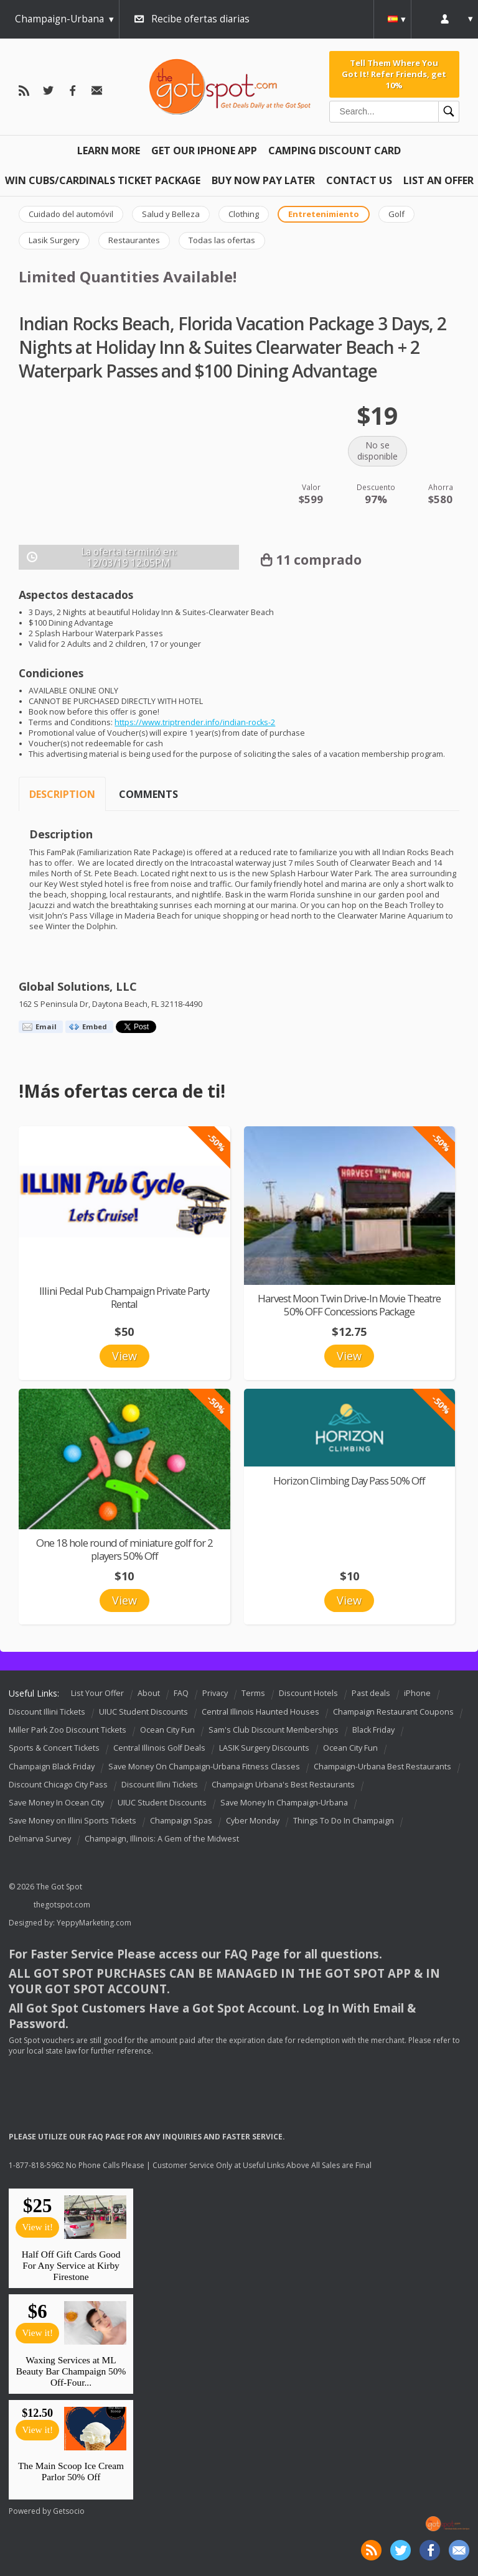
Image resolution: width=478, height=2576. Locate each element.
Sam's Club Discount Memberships (274, 1730)
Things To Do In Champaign (343, 1820)
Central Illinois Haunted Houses (260, 1712)
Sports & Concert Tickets (54, 1748)
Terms (253, 1693)
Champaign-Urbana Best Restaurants (382, 1766)
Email (46, 1026)
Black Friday (373, 1730)
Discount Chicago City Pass (58, 1784)
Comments (148, 794)
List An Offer (438, 180)
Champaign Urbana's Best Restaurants (283, 1784)
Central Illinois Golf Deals (159, 1748)
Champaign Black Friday (52, 1766)
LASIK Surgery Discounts (264, 1748)
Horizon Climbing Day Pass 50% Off (349, 1480)
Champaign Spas (181, 1820)
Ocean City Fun (167, 1730)
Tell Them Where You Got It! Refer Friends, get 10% (394, 74)
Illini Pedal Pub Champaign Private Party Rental (124, 1297)
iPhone (417, 1693)
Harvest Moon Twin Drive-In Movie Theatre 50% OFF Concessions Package (349, 1304)
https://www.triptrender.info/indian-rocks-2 (195, 722)
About (149, 1693)
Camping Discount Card (334, 150)
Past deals (371, 1693)
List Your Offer (97, 1693)
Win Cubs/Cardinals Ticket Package (102, 180)
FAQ (181, 1693)
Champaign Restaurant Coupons (393, 1712)
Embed (94, 1026)
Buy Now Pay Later (263, 180)
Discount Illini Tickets (47, 1712)
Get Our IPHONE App (204, 150)
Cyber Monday (252, 1820)
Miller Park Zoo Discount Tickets (67, 1730)
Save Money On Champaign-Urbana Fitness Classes (204, 1766)
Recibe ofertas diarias (200, 18)
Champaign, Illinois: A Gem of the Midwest (162, 1838)
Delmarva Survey (40, 1838)
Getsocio (69, 2511)
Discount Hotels (308, 1693)
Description (62, 794)
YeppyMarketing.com (94, 1922)
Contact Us (359, 180)
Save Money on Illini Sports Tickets (72, 1820)
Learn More (108, 150)
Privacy (215, 1693)
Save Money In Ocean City (56, 1802)
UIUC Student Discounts (143, 1712)
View (124, 1355)
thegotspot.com (62, 1904)
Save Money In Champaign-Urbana (284, 1802)
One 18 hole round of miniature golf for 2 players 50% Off (124, 1549)
